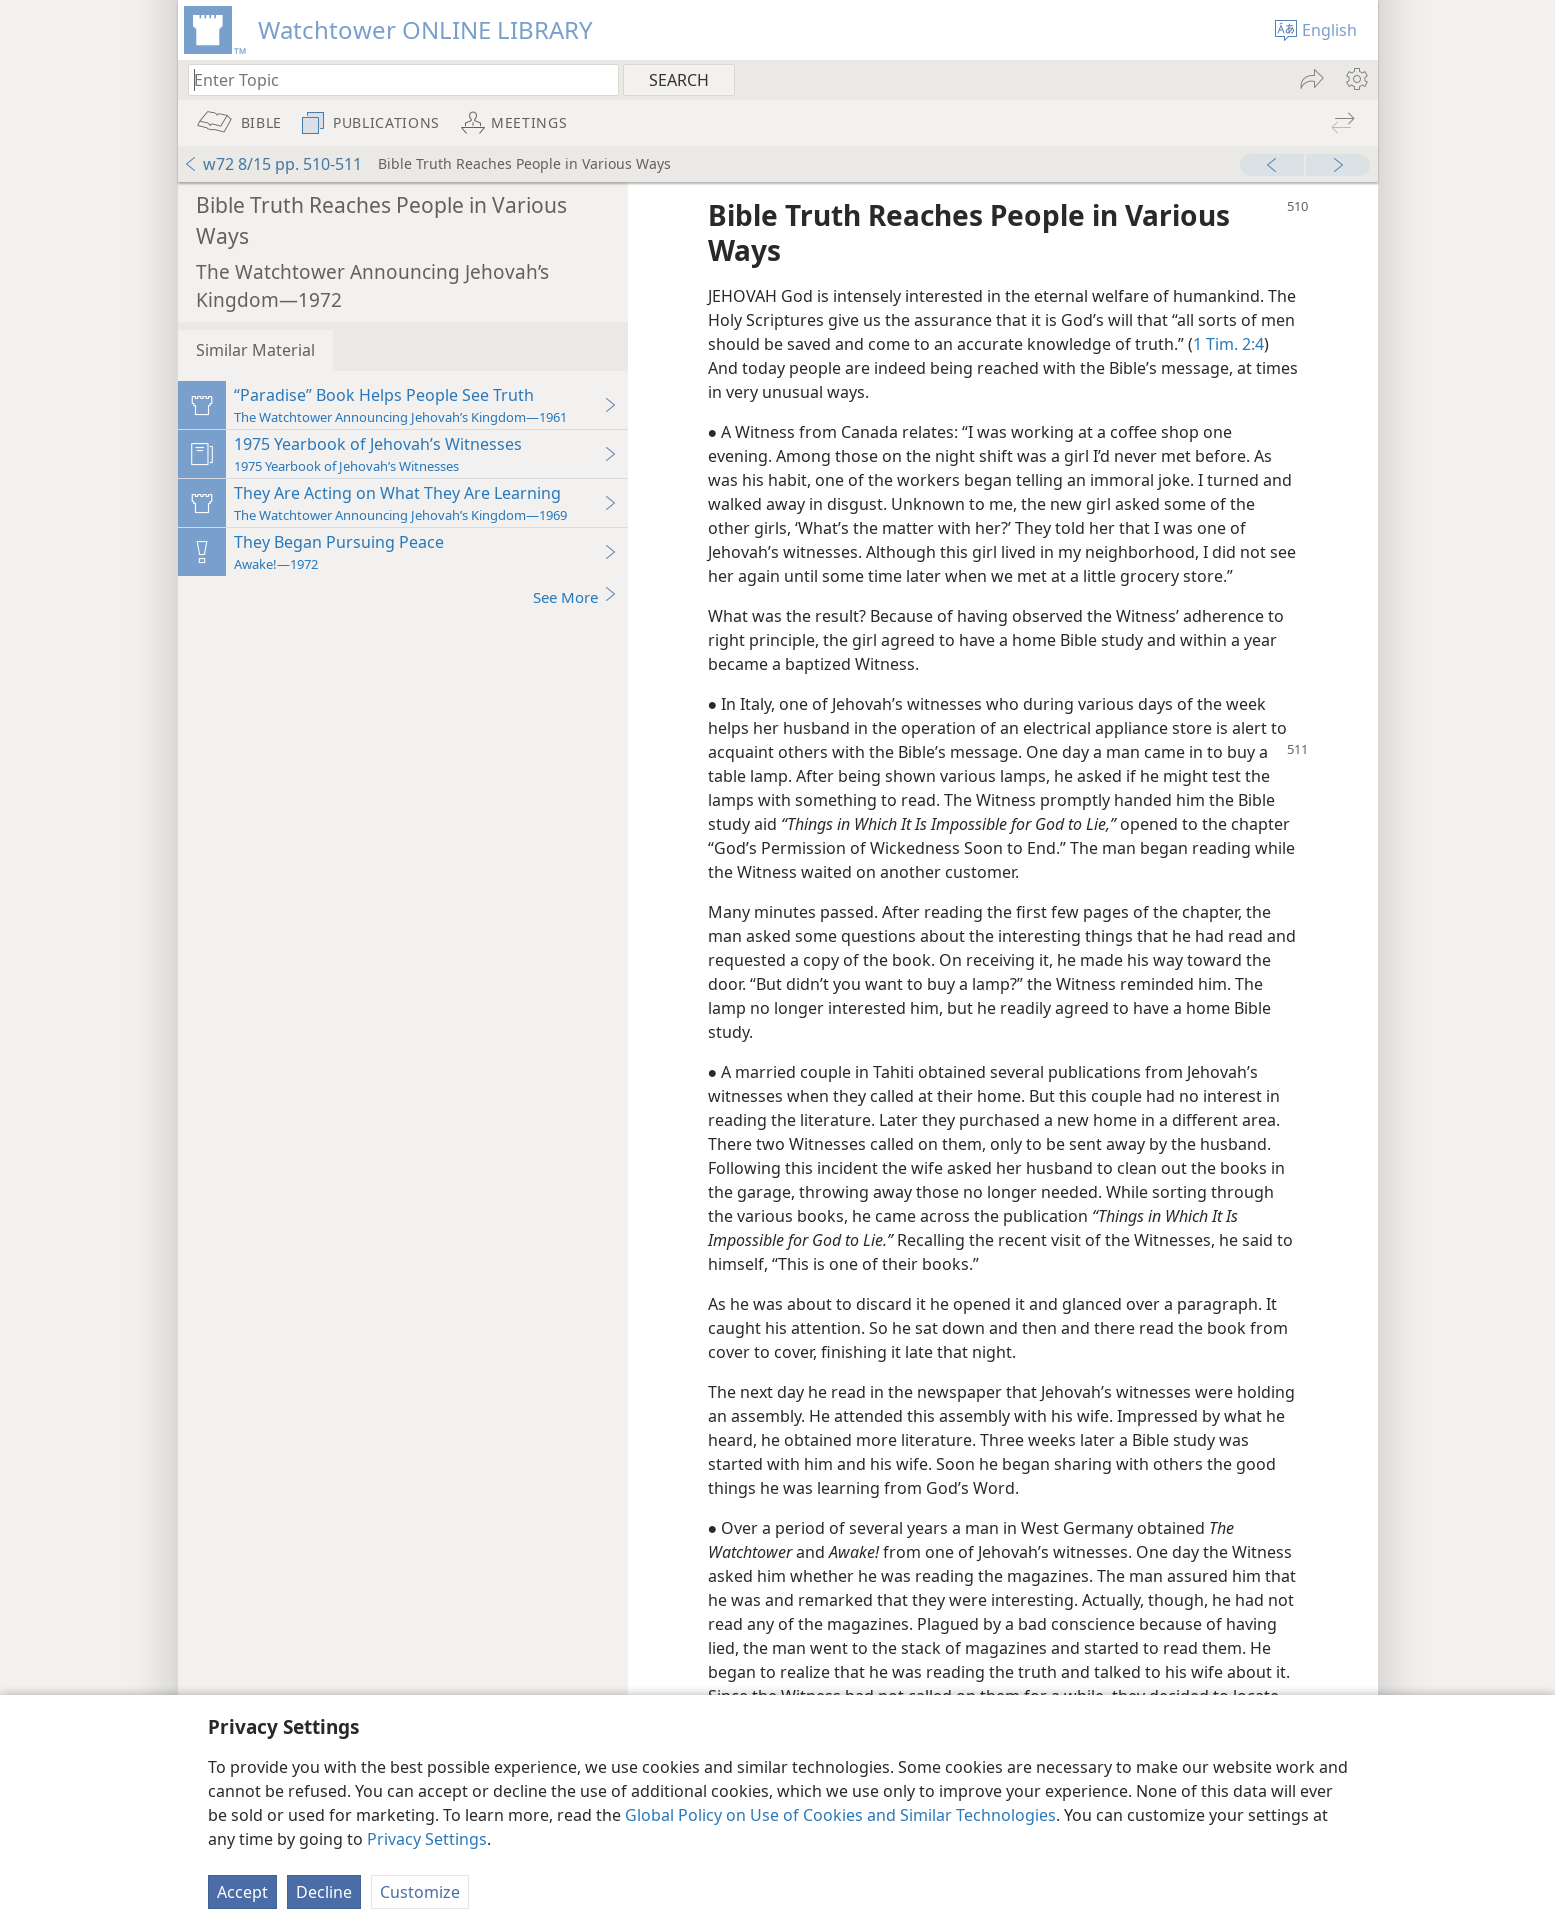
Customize (420, 1892)
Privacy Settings (427, 1839)
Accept (242, 1892)
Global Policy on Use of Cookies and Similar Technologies (840, 1815)
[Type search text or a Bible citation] (394, 79)
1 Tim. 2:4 (1228, 344)
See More (575, 596)
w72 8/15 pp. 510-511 (272, 164)
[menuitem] (1355, 79)
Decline (324, 1892)
